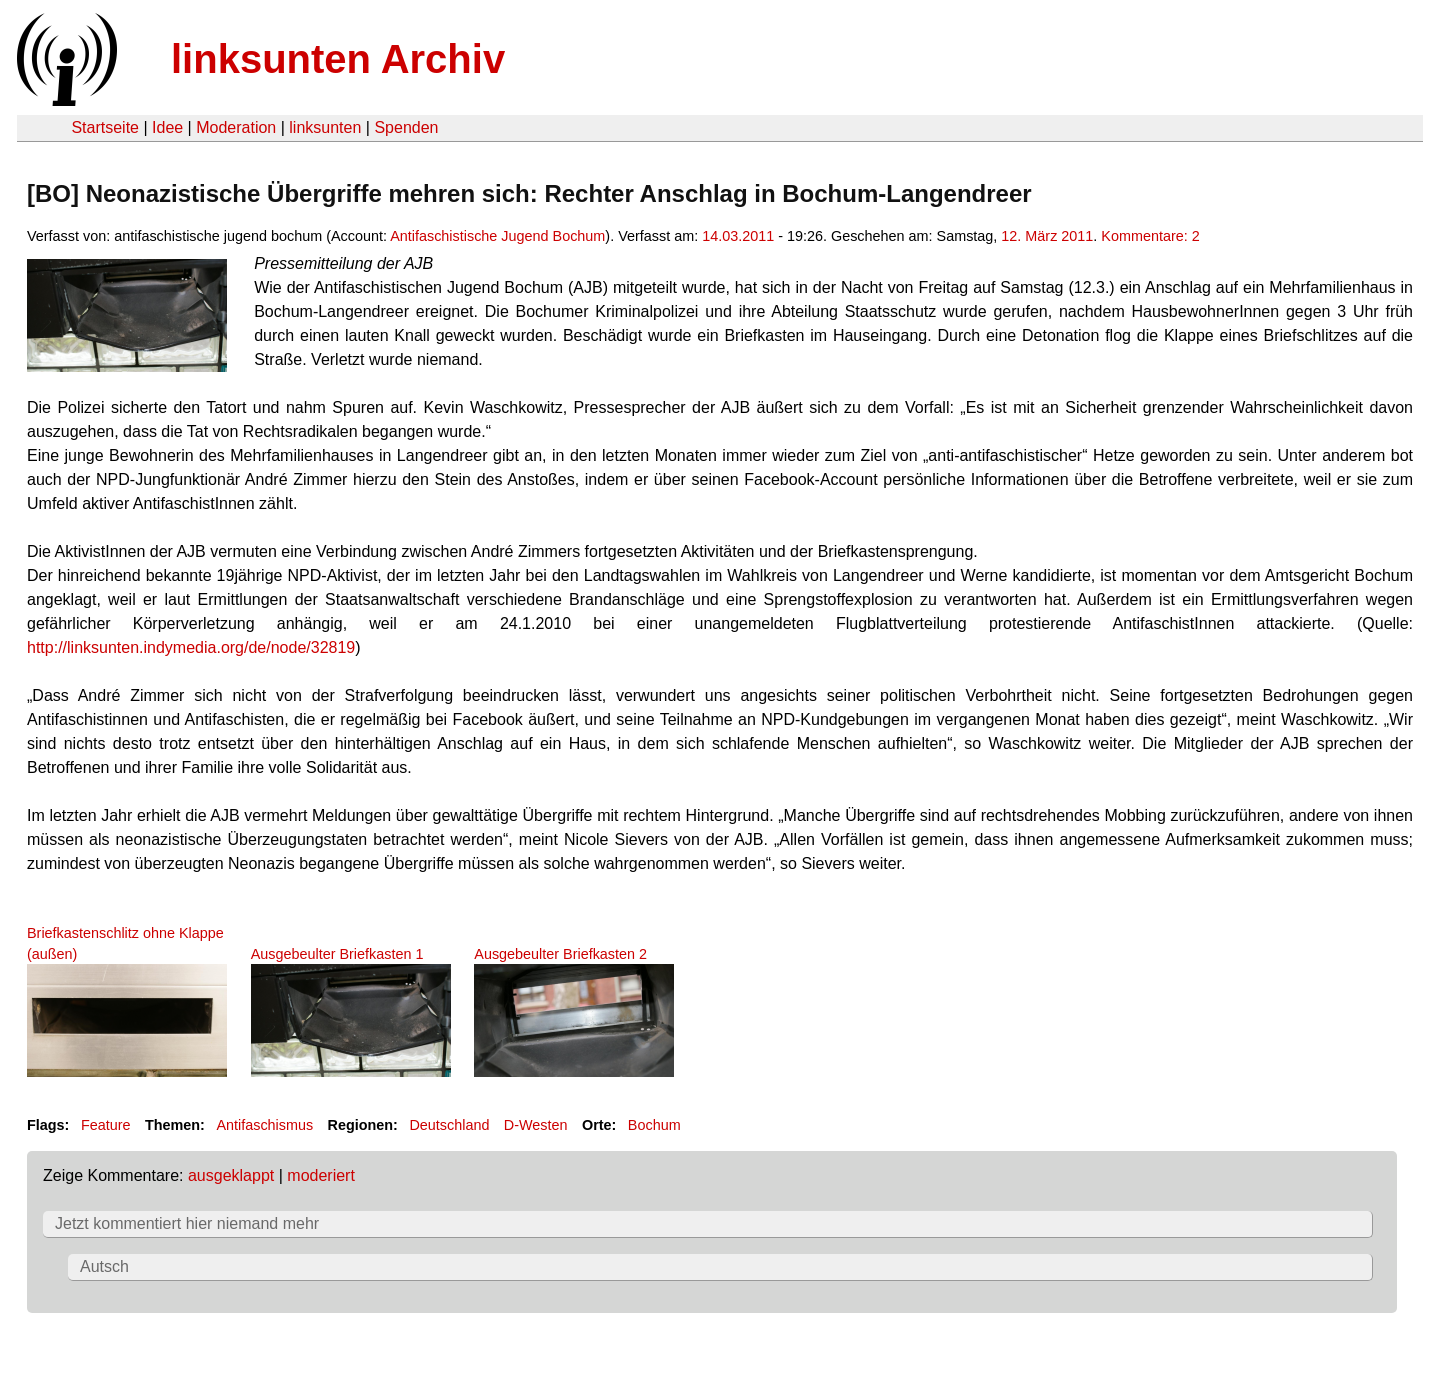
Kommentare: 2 (1150, 236)
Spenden (406, 127)
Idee (167, 127)
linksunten (325, 127)
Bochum (654, 1125)
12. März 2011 (1047, 236)
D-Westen (536, 1125)
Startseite (105, 127)
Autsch (104, 1266)
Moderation (236, 127)
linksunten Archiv (338, 59)
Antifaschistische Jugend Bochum (497, 236)
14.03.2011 (738, 236)
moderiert (321, 1175)
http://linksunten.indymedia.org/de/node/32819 (191, 647)
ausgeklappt (231, 1175)
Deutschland (449, 1125)
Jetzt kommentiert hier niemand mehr (187, 1223)
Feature (106, 1125)
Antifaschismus (264, 1125)
